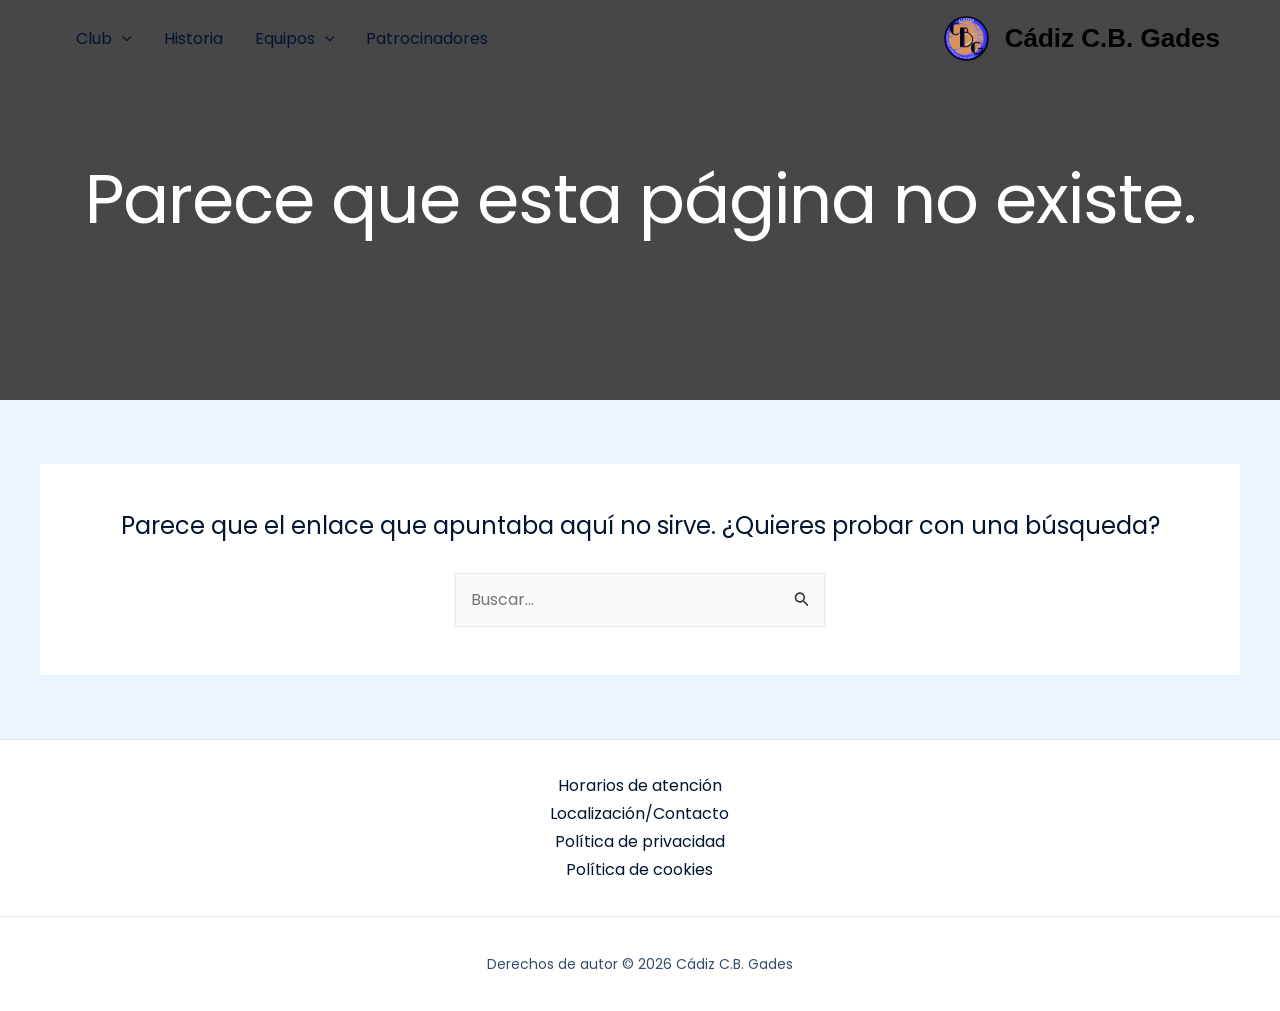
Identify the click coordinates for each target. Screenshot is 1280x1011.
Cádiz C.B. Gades (1112, 38)
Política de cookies (639, 869)
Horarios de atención (640, 785)
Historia (193, 38)
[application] (122, 38)
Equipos (295, 38)
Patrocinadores (427, 38)
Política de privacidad (640, 841)
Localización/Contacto (639, 813)
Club (104, 38)
